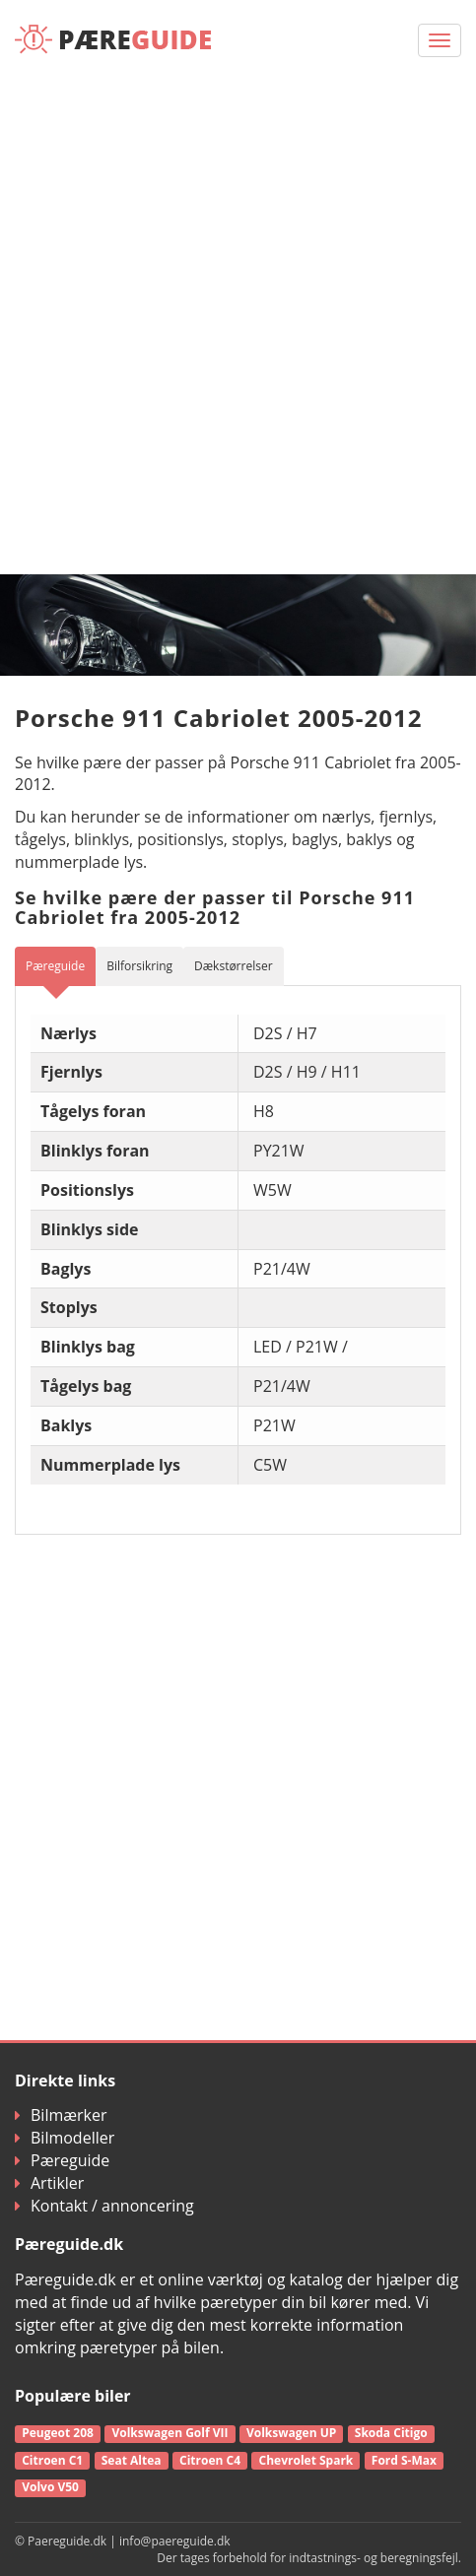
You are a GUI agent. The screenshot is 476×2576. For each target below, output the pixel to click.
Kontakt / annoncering (104, 2205)
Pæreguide (62, 2160)
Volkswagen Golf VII (169, 2432)
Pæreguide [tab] (55, 966)
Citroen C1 (52, 2460)
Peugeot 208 (58, 2432)
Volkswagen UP (291, 2432)
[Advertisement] (238, 326)
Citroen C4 (209, 2460)
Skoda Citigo (391, 2432)
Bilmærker (61, 2115)
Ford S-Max (404, 2460)
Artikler (49, 2183)
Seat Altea (132, 2460)
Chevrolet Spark (306, 2460)
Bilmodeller (64, 2137)
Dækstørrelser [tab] (233, 966)
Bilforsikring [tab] (139, 966)
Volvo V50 (50, 2486)
